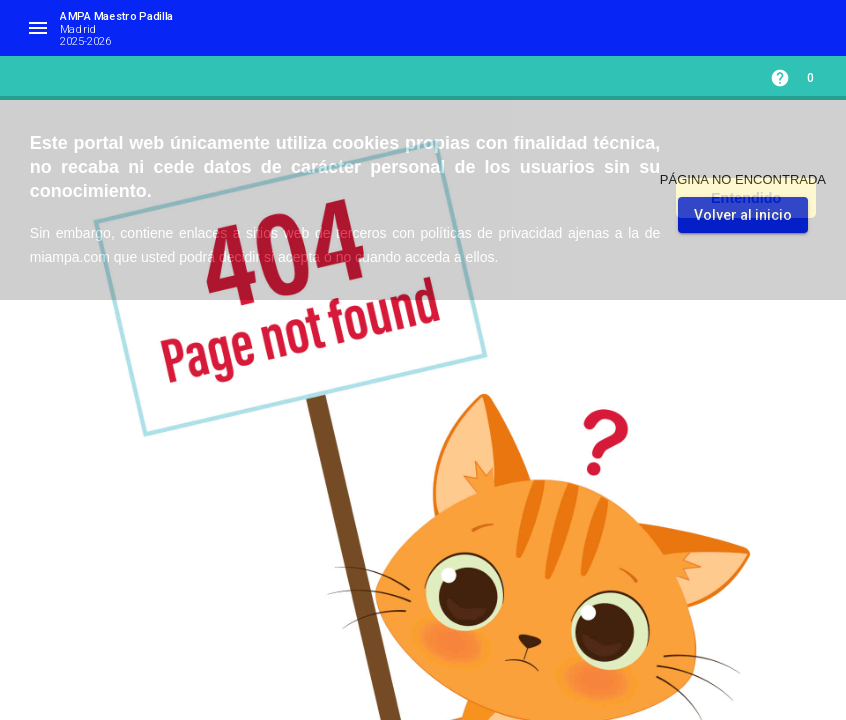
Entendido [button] (746, 198)
